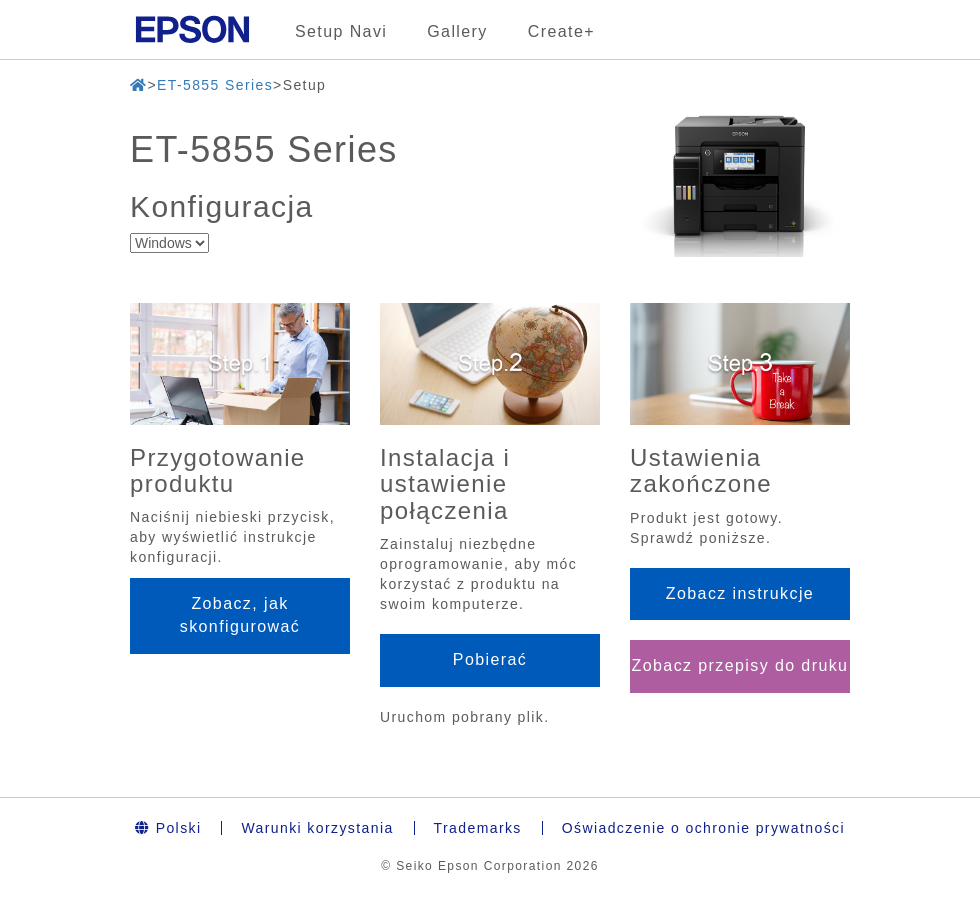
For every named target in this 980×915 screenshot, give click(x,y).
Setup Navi (341, 31)
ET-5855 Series (215, 85)
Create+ (561, 31)
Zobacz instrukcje (740, 593)
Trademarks (478, 828)
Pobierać (490, 659)
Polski (168, 828)
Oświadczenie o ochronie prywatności (703, 828)
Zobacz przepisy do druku (740, 665)
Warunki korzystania (317, 828)
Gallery (457, 31)
